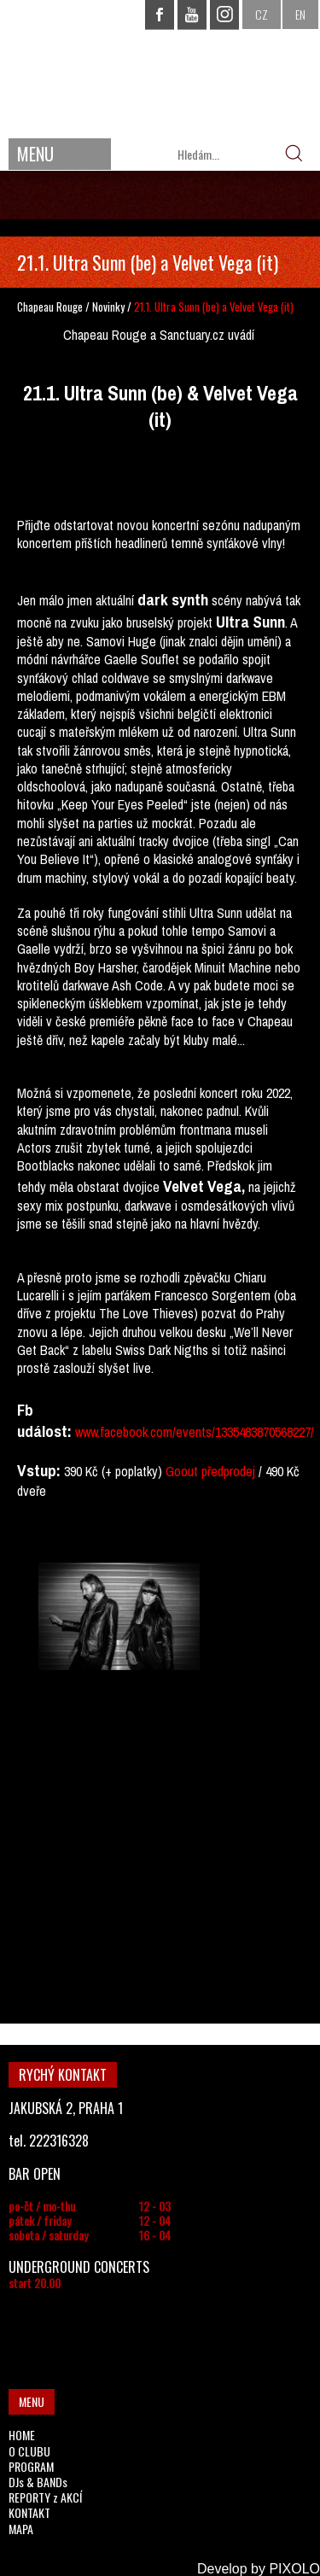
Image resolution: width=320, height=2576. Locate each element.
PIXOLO (294, 2568)
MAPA (21, 2529)
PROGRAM (31, 2466)
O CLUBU (29, 2451)
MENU (35, 153)
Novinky (108, 306)
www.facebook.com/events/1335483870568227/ (194, 1431)
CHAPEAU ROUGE (160, 67)
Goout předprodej (210, 1471)
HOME (22, 2435)
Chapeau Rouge (50, 306)
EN (300, 14)
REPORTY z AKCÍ (45, 2497)
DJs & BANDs (38, 2482)
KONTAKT (29, 2512)
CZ (261, 14)
